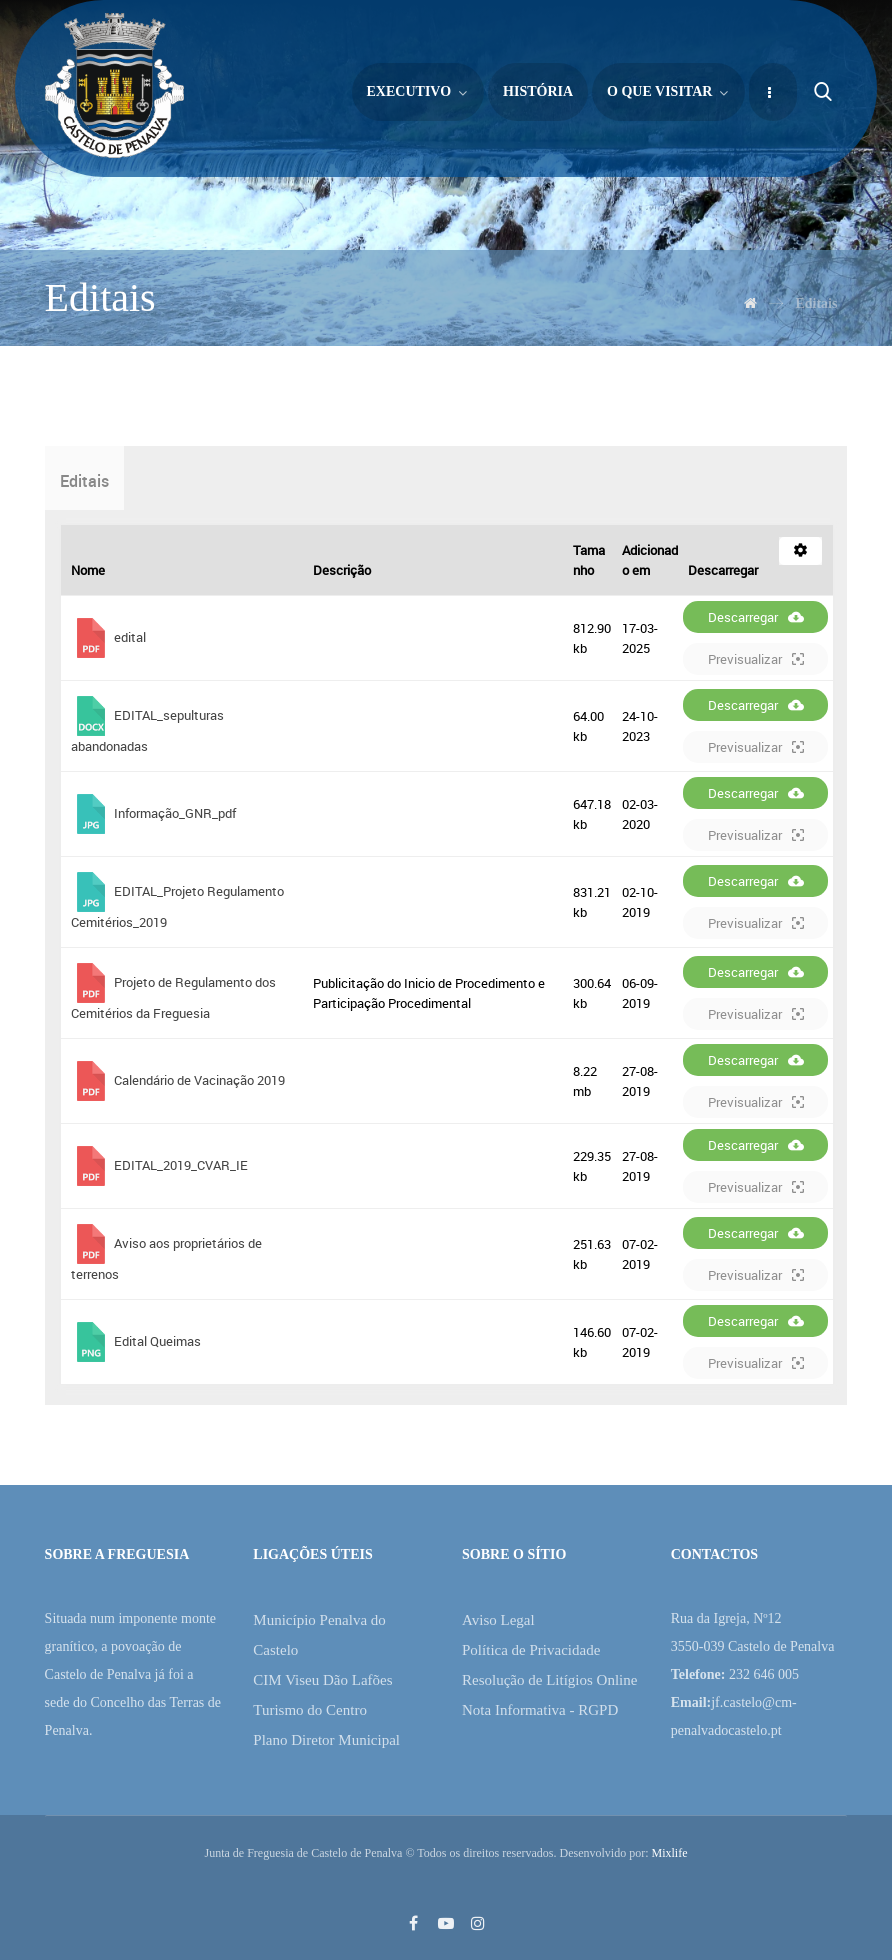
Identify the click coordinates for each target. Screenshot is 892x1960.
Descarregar (756, 617)
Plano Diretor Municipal (326, 1740)
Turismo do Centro (310, 1710)
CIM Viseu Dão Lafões (322, 1680)
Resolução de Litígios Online (549, 1680)
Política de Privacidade (531, 1650)
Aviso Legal (498, 1620)
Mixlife (669, 1853)
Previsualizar (756, 659)
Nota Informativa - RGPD (540, 1710)
